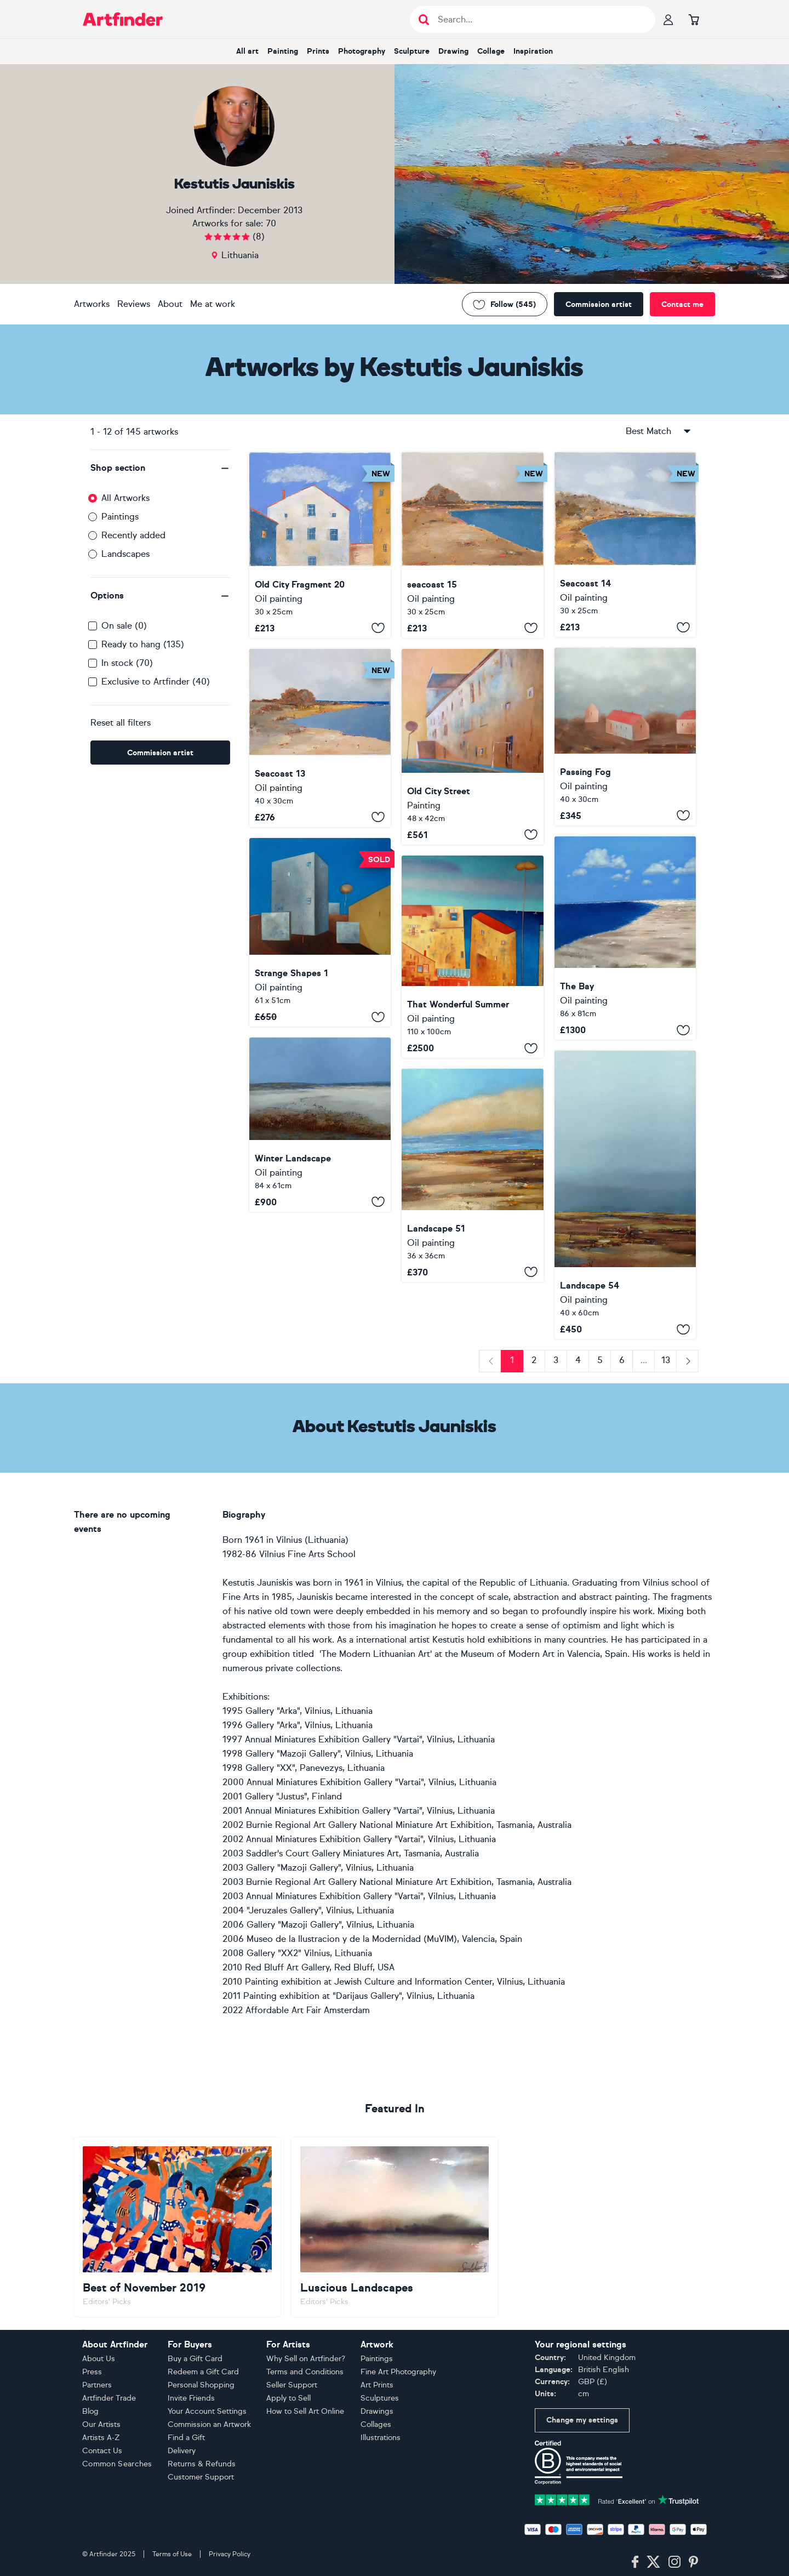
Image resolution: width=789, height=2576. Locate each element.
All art (247, 51)
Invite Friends (191, 2398)
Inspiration (533, 51)
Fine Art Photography (398, 2371)
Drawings (377, 2411)
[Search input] (538, 19)
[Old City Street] (472, 747)
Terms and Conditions (305, 2371)
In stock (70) (127, 663)
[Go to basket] (693, 19)
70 (271, 223)
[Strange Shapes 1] (320, 932)
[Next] (687, 1361)
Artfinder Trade (109, 2398)
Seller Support (291, 2385)
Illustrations (381, 2437)
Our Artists (101, 2424)
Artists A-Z (101, 2437)
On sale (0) (124, 625)
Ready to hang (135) (142, 644)
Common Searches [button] (117, 2464)
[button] (160, 468)
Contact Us (102, 2450)
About (170, 304)
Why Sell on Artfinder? (305, 2358)
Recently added (133, 535)
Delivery (182, 2450)
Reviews (133, 304)
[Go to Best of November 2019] (177, 2227)
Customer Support (201, 2477)
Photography (361, 51)
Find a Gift (186, 2437)
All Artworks (125, 498)
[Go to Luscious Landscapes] (394, 2227)
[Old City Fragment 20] (320, 545)
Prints (318, 51)
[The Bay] (625, 938)
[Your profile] (668, 19)
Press (92, 2371)
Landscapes (125, 554)
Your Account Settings (207, 2411)
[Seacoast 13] (320, 738)
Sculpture (412, 51)
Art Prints (377, 2385)
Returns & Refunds (202, 2464)
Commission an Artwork (209, 2424)
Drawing (453, 51)
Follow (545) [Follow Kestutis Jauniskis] (504, 304)
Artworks (92, 304)
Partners (97, 2385)
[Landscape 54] (625, 1195)
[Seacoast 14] (625, 544)
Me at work (212, 304)
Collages (376, 2424)
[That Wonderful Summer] (472, 957)
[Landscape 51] (472, 1175)
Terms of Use (172, 2554)
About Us (98, 2358)
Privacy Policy (229, 2554)
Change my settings (582, 2420)
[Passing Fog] (625, 736)
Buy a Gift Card (195, 2358)
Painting (282, 51)
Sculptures (380, 2398)
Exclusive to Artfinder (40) (155, 681)
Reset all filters (120, 722)
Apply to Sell (288, 2398)
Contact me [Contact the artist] (682, 304)
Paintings (120, 516)
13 (665, 1360)
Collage (491, 51)
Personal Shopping (201, 2385)
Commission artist (598, 304)
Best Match (659, 431)
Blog (90, 2411)
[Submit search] (424, 19)
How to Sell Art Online (305, 2411)
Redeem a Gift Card (203, 2371)
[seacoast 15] (472, 545)
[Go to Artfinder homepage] (122, 19)
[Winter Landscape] (320, 1124)
